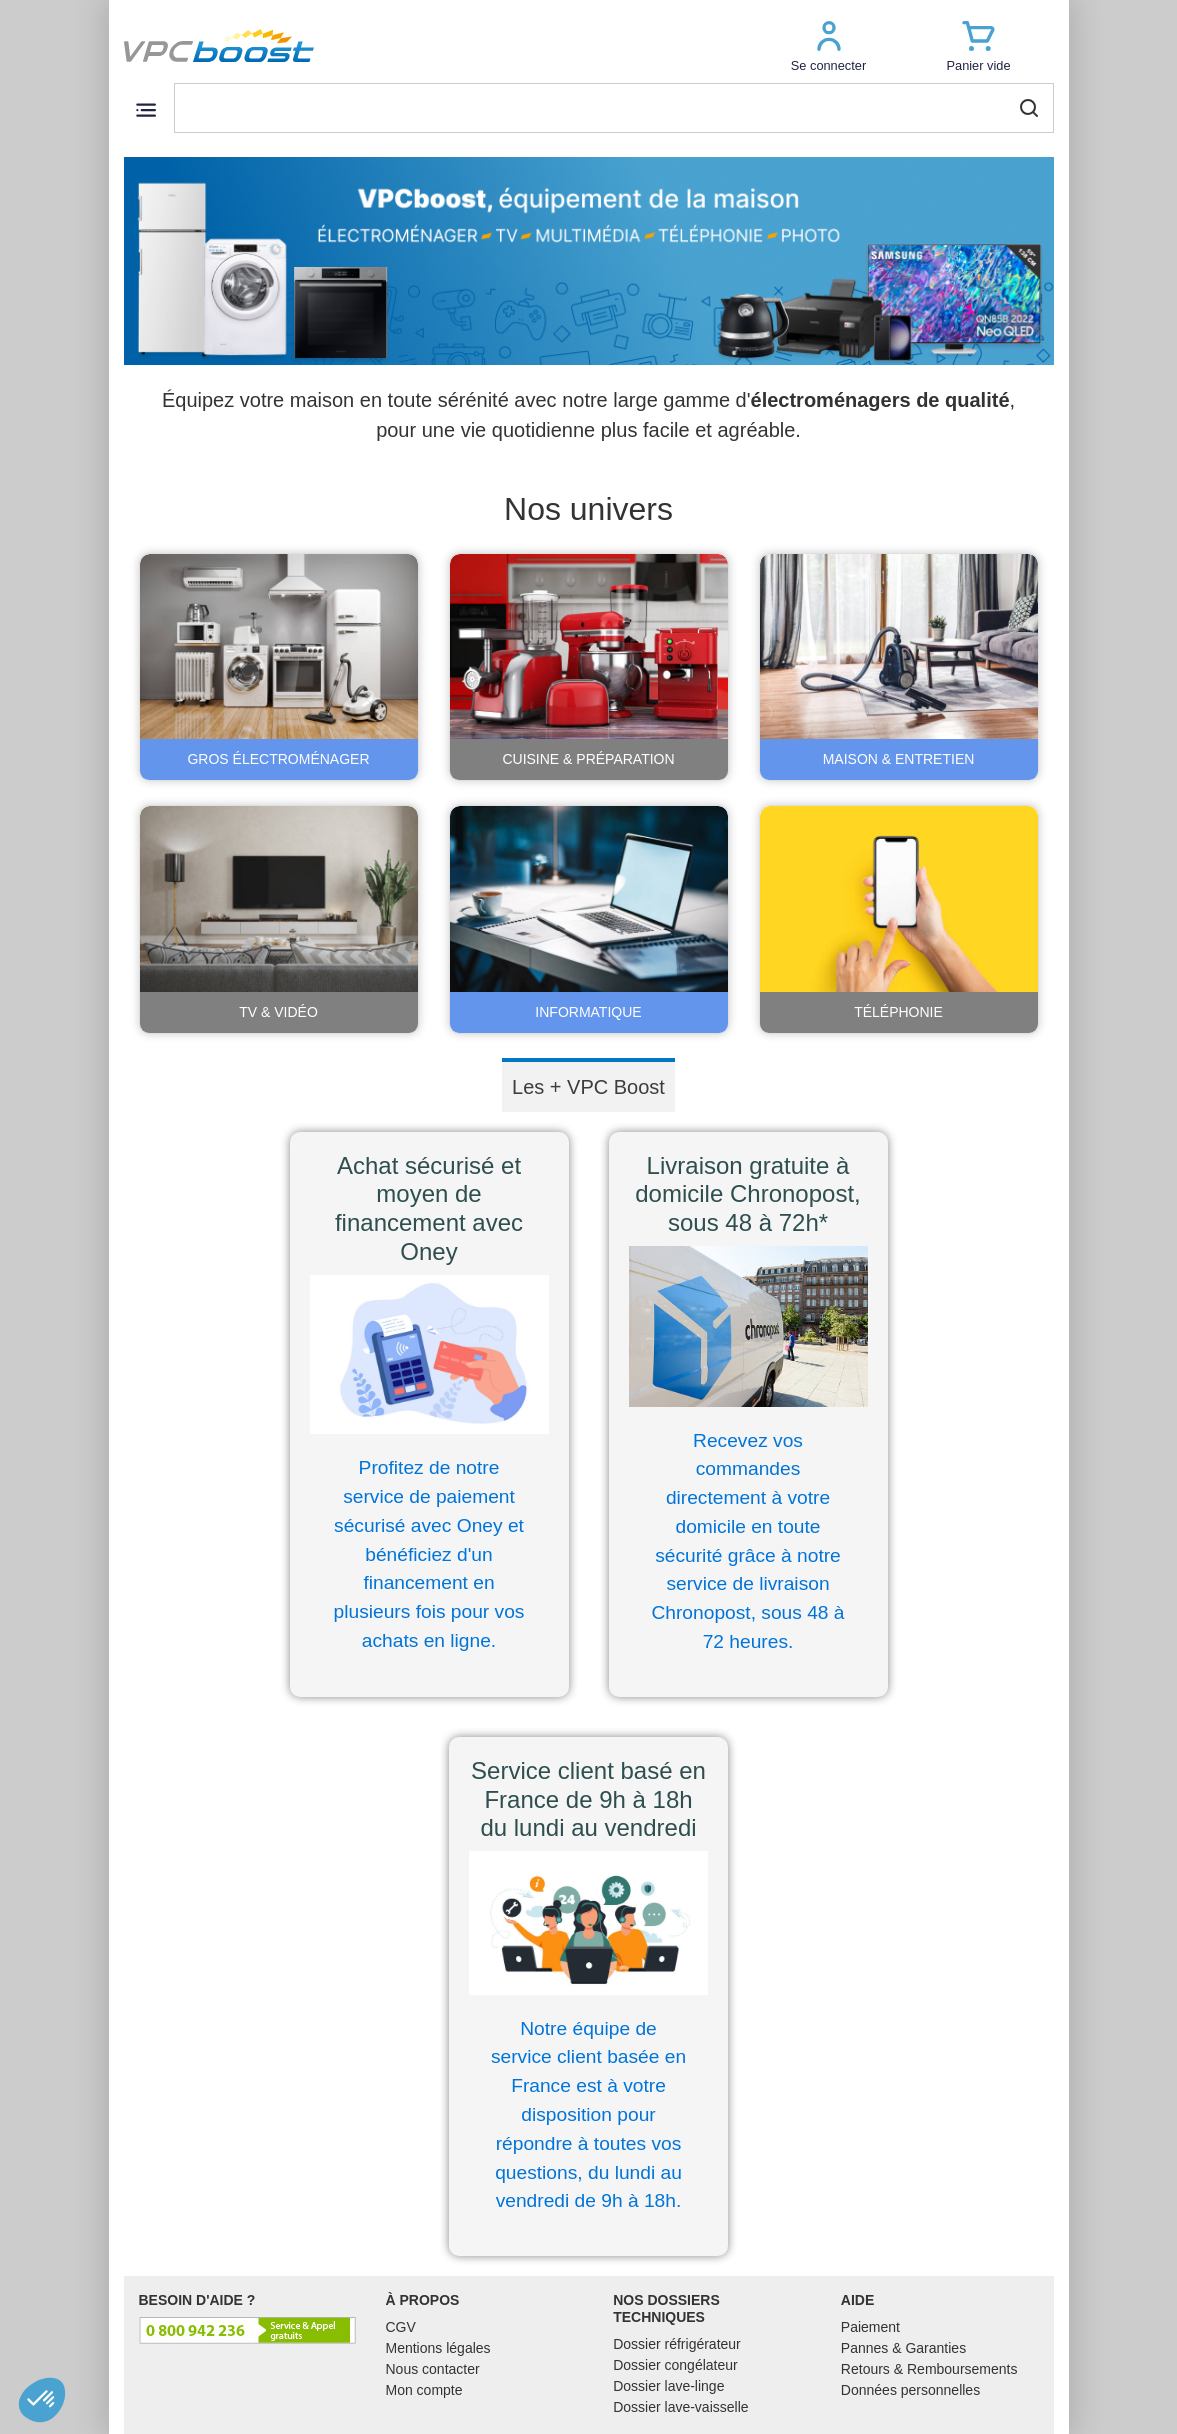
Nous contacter (433, 2369)
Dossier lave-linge (668, 2386)
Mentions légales (438, 2348)
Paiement (870, 2327)
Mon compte (424, 2390)
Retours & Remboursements (929, 2369)
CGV (401, 2327)
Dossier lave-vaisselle (680, 2407)
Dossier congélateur (675, 2365)
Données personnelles (910, 2390)
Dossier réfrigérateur (677, 2344)
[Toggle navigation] (146, 109)
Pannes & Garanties (903, 2348)
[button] (829, 45)
